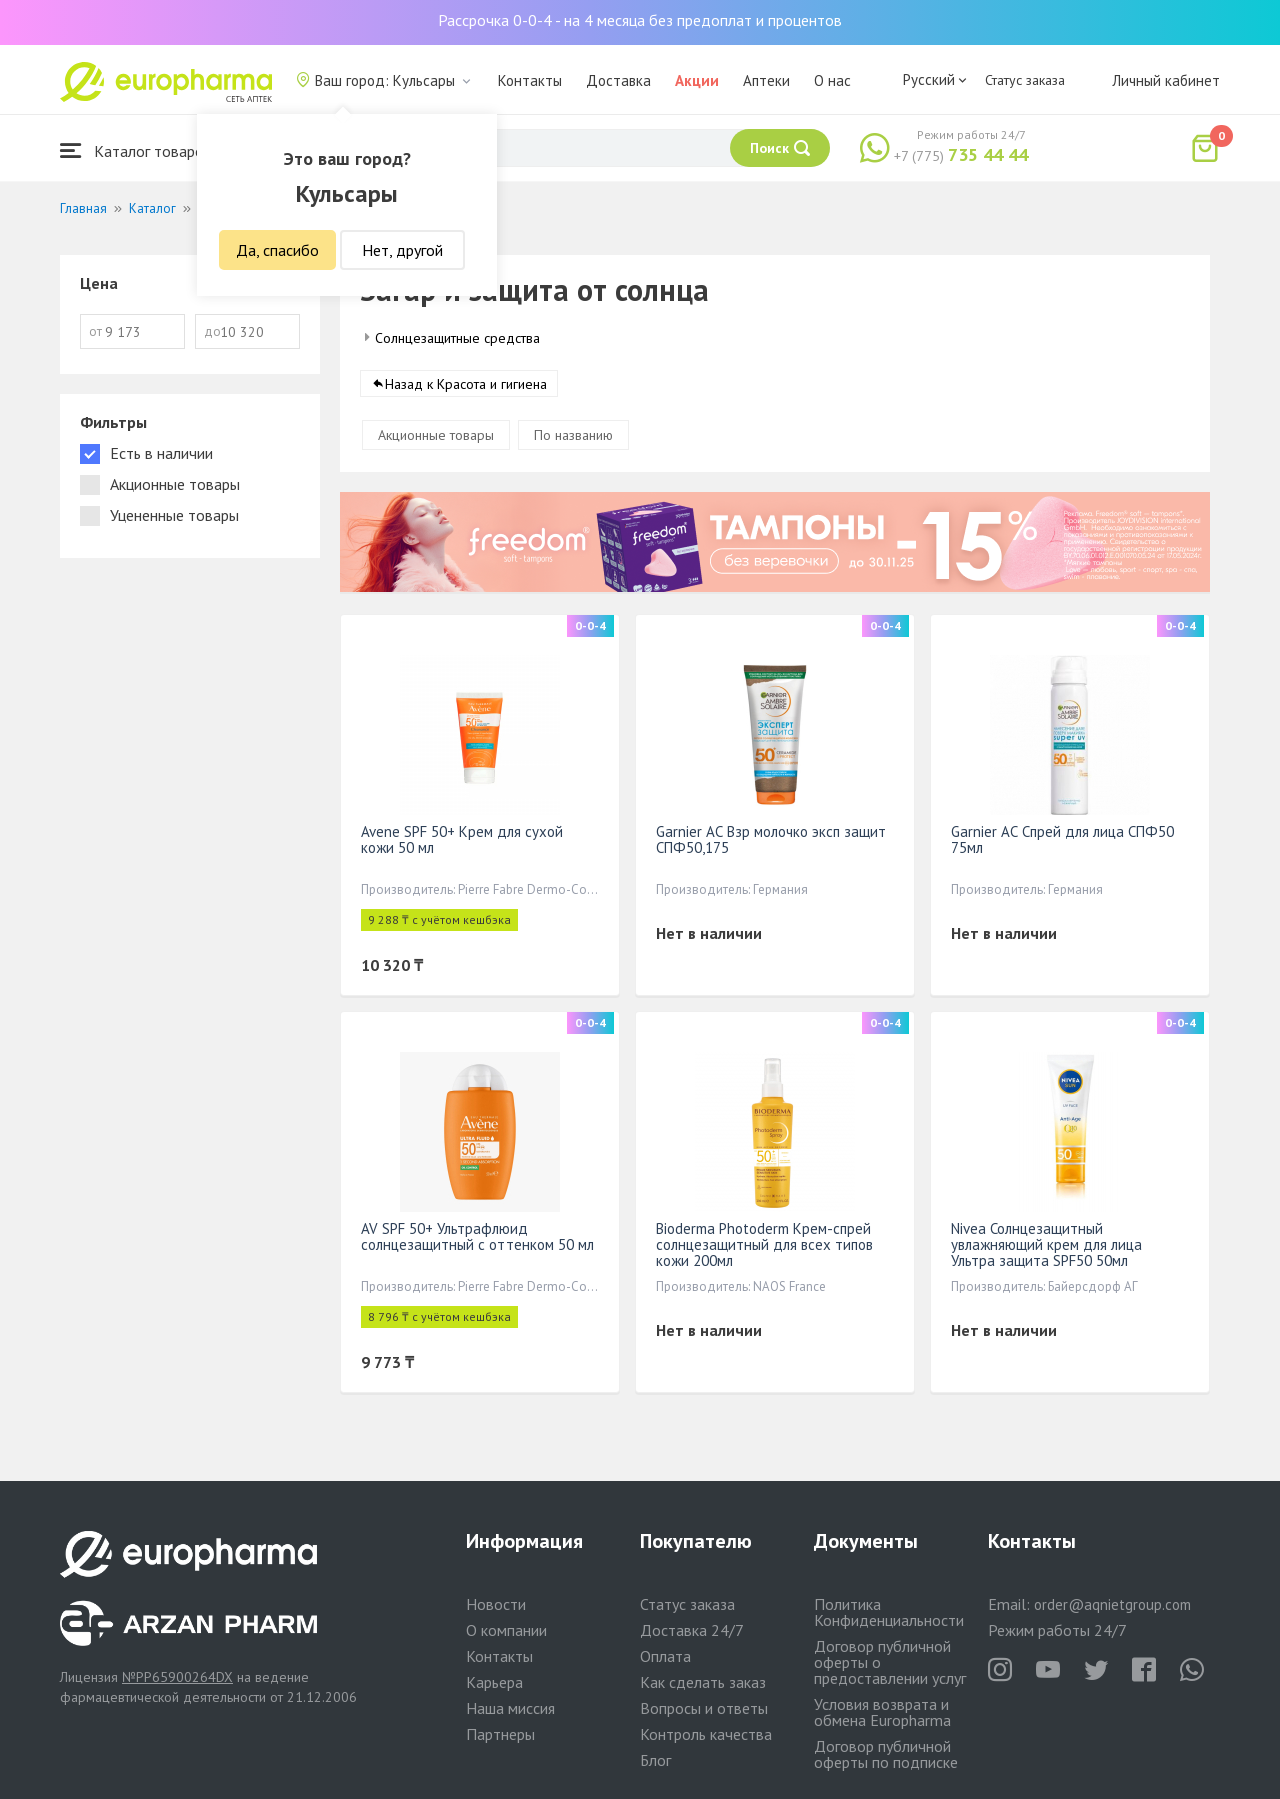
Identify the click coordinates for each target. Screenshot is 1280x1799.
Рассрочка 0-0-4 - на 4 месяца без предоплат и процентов (640, 20)
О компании (506, 1630)
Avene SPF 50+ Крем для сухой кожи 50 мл (462, 839)
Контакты (530, 80)
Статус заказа (1025, 80)
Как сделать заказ (703, 1682)
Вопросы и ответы (704, 1708)
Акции (697, 80)
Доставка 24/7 (692, 1630)
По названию (573, 435)
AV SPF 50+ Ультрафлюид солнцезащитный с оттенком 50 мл (477, 1236)
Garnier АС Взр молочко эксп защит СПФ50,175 (771, 839)
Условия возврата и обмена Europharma (882, 1712)
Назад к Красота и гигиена (466, 384)
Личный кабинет (1166, 80)
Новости (496, 1604)
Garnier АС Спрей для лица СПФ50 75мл (1062, 839)
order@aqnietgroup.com (1112, 1604)
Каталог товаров (136, 150)
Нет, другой (402, 250)
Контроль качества (706, 1734)
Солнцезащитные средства (457, 338)
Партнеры (500, 1734)
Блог (655, 1760)
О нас (832, 80)
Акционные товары (436, 435)
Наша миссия (510, 1708)
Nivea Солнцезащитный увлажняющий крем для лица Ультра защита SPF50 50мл (1046, 1244)
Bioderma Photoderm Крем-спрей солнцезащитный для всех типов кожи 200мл (764, 1244)
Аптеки (766, 80)
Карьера (494, 1682)
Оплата (665, 1656)
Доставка (618, 80)
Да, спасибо (277, 250)
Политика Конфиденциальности (889, 1612)
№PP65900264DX (177, 1677)
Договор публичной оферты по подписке (886, 1754)
